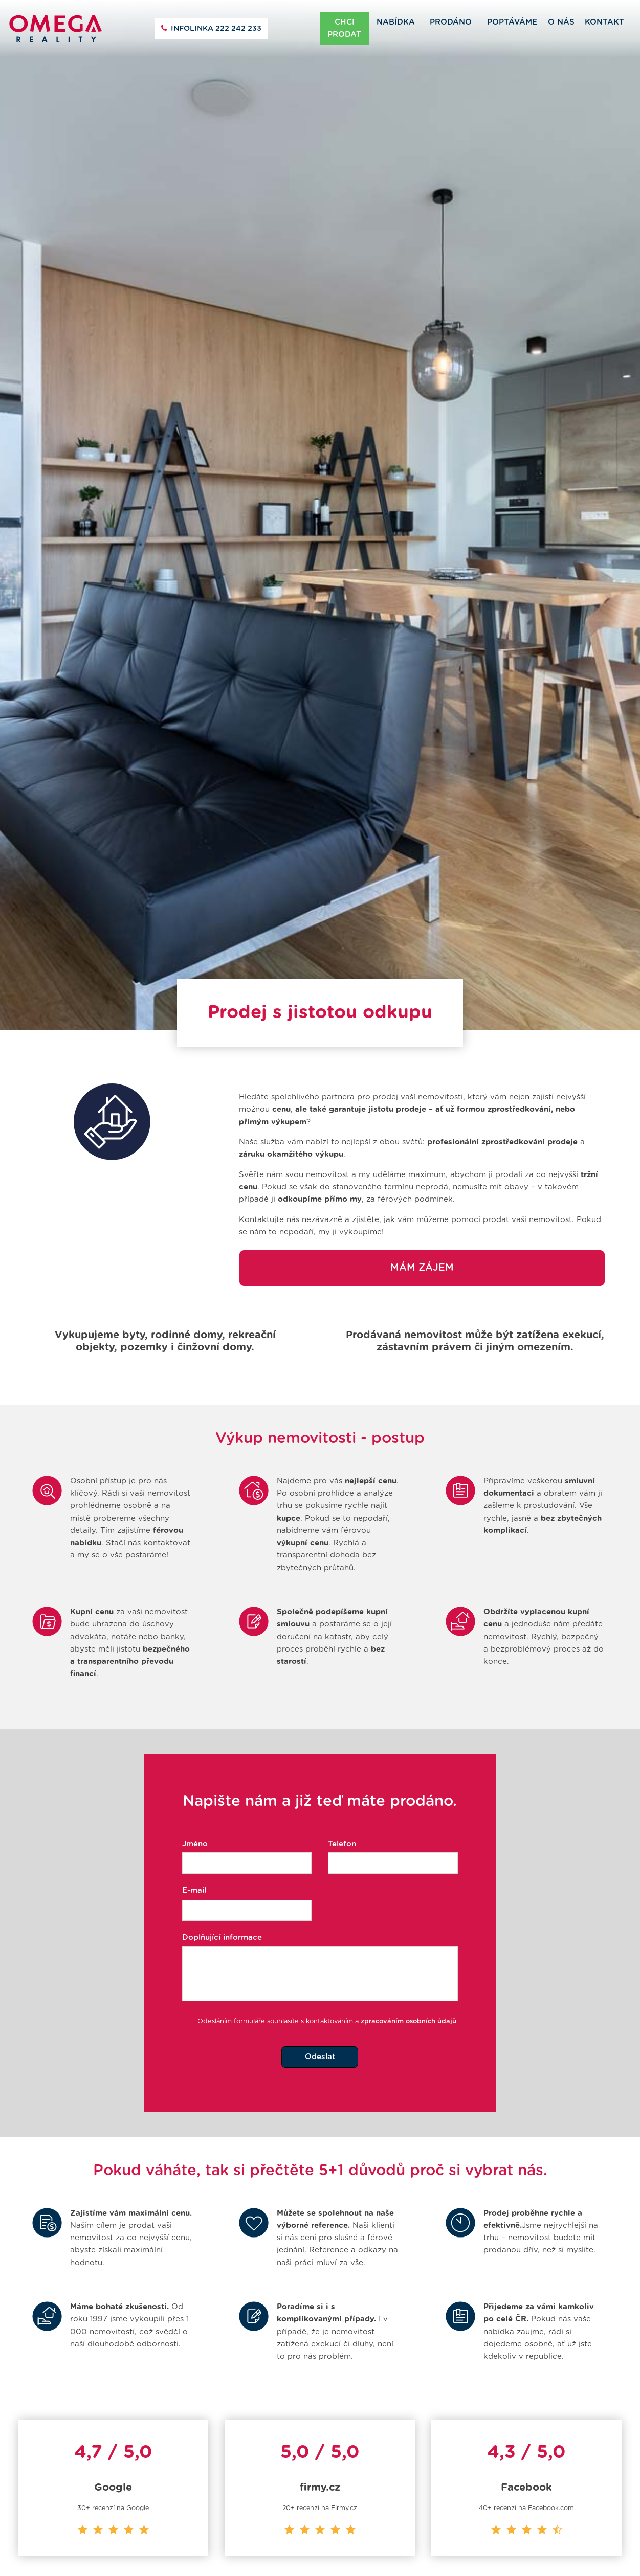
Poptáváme (512, 22)
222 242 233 (216, 28)
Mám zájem (422, 1227)
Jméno (195, 1803)
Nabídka (396, 22)
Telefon (342, 1803)
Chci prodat (344, 28)
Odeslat (320, 2016)
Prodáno (451, 22)
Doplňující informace (222, 1897)
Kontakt (604, 22)
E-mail (194, 1851)
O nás (561, 22)
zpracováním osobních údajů (408, 1981)
